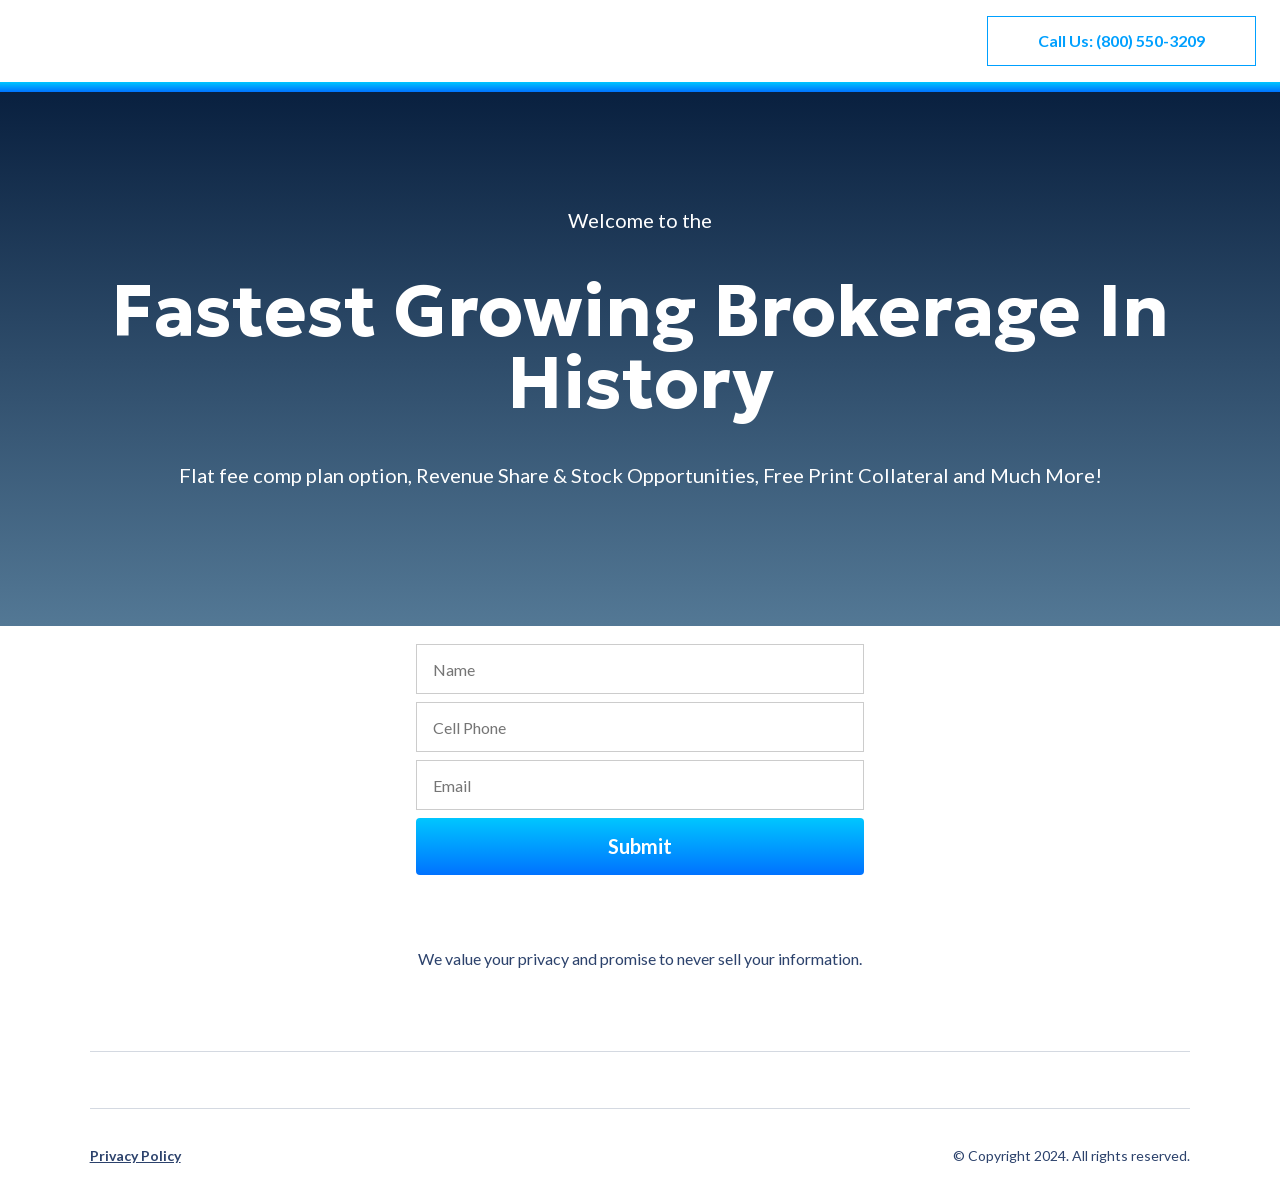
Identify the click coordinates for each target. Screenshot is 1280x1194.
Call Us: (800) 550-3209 (1121, 40)
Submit (640, 846)
